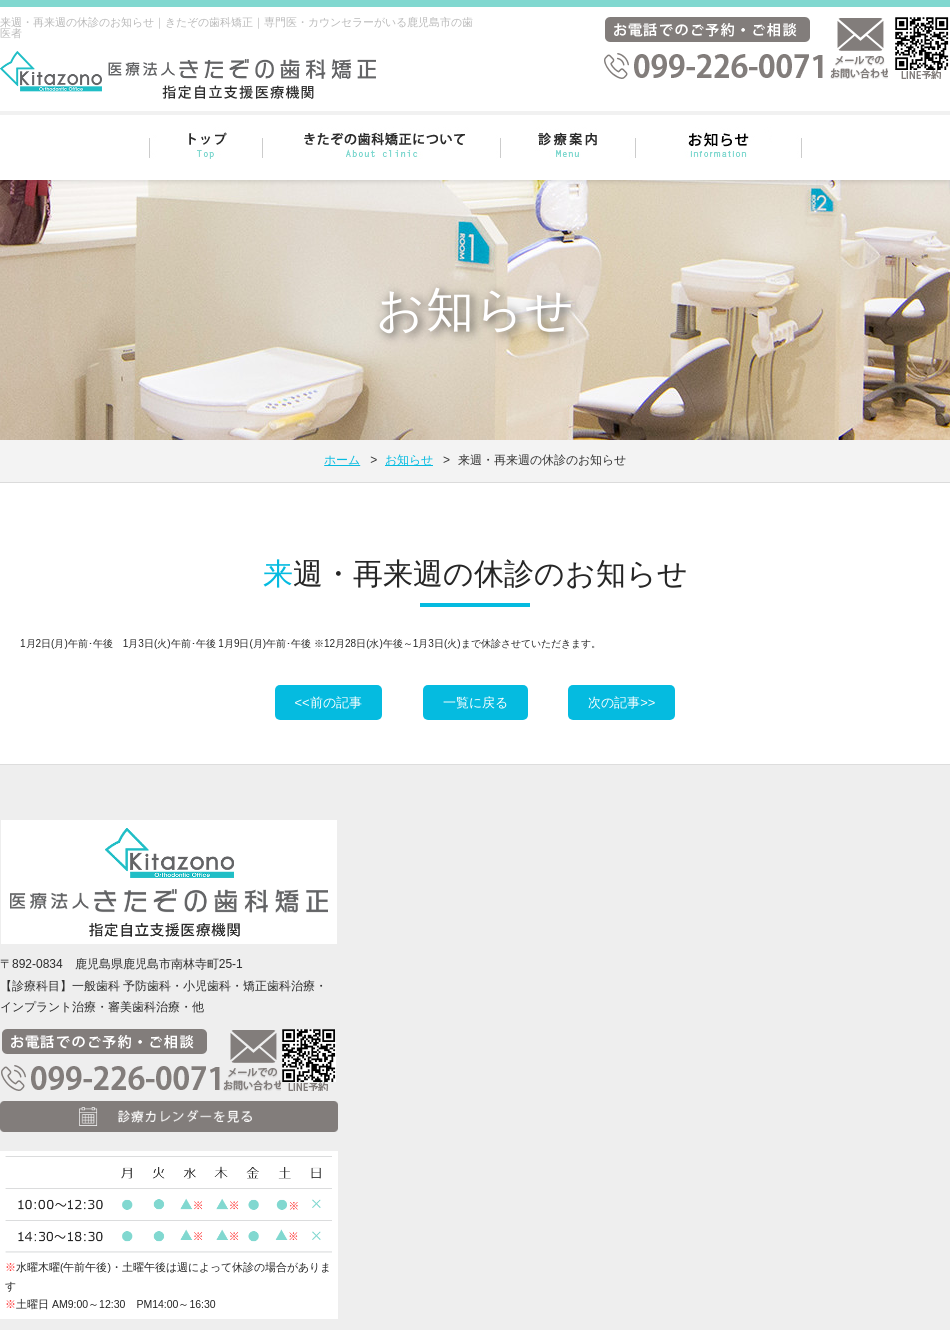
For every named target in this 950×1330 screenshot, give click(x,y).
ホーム (342, 460)
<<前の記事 (328, 702)
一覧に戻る (475, 702)
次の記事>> (621, 702)
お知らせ (409, 460)
